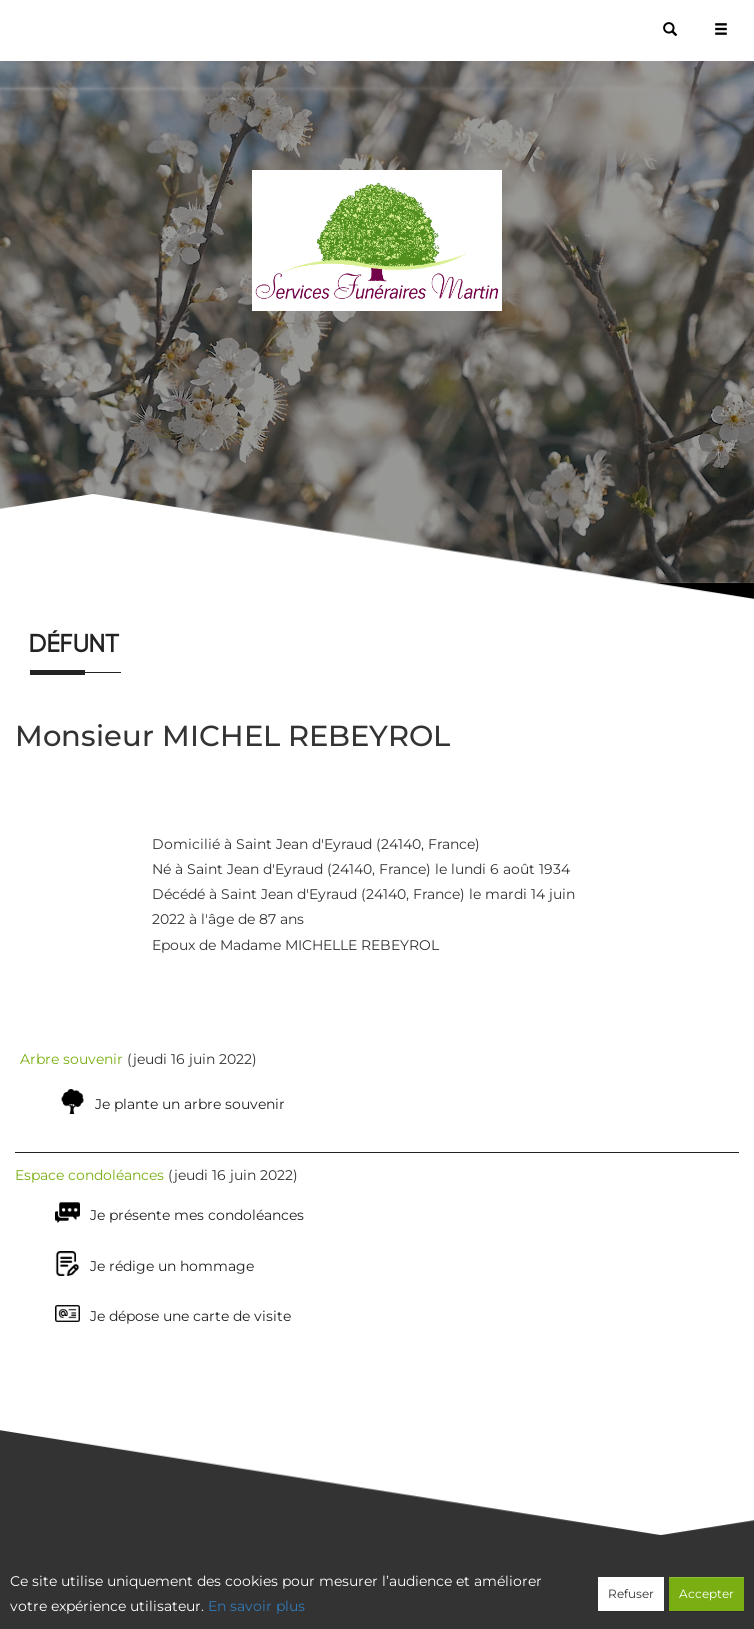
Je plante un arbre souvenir (190, 1104)
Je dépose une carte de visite (190, 1316)
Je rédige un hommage (172, 1266)
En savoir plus (256, 1606)
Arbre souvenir (71, 1059)
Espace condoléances (89, 1175)
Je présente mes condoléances (197, 1215)
